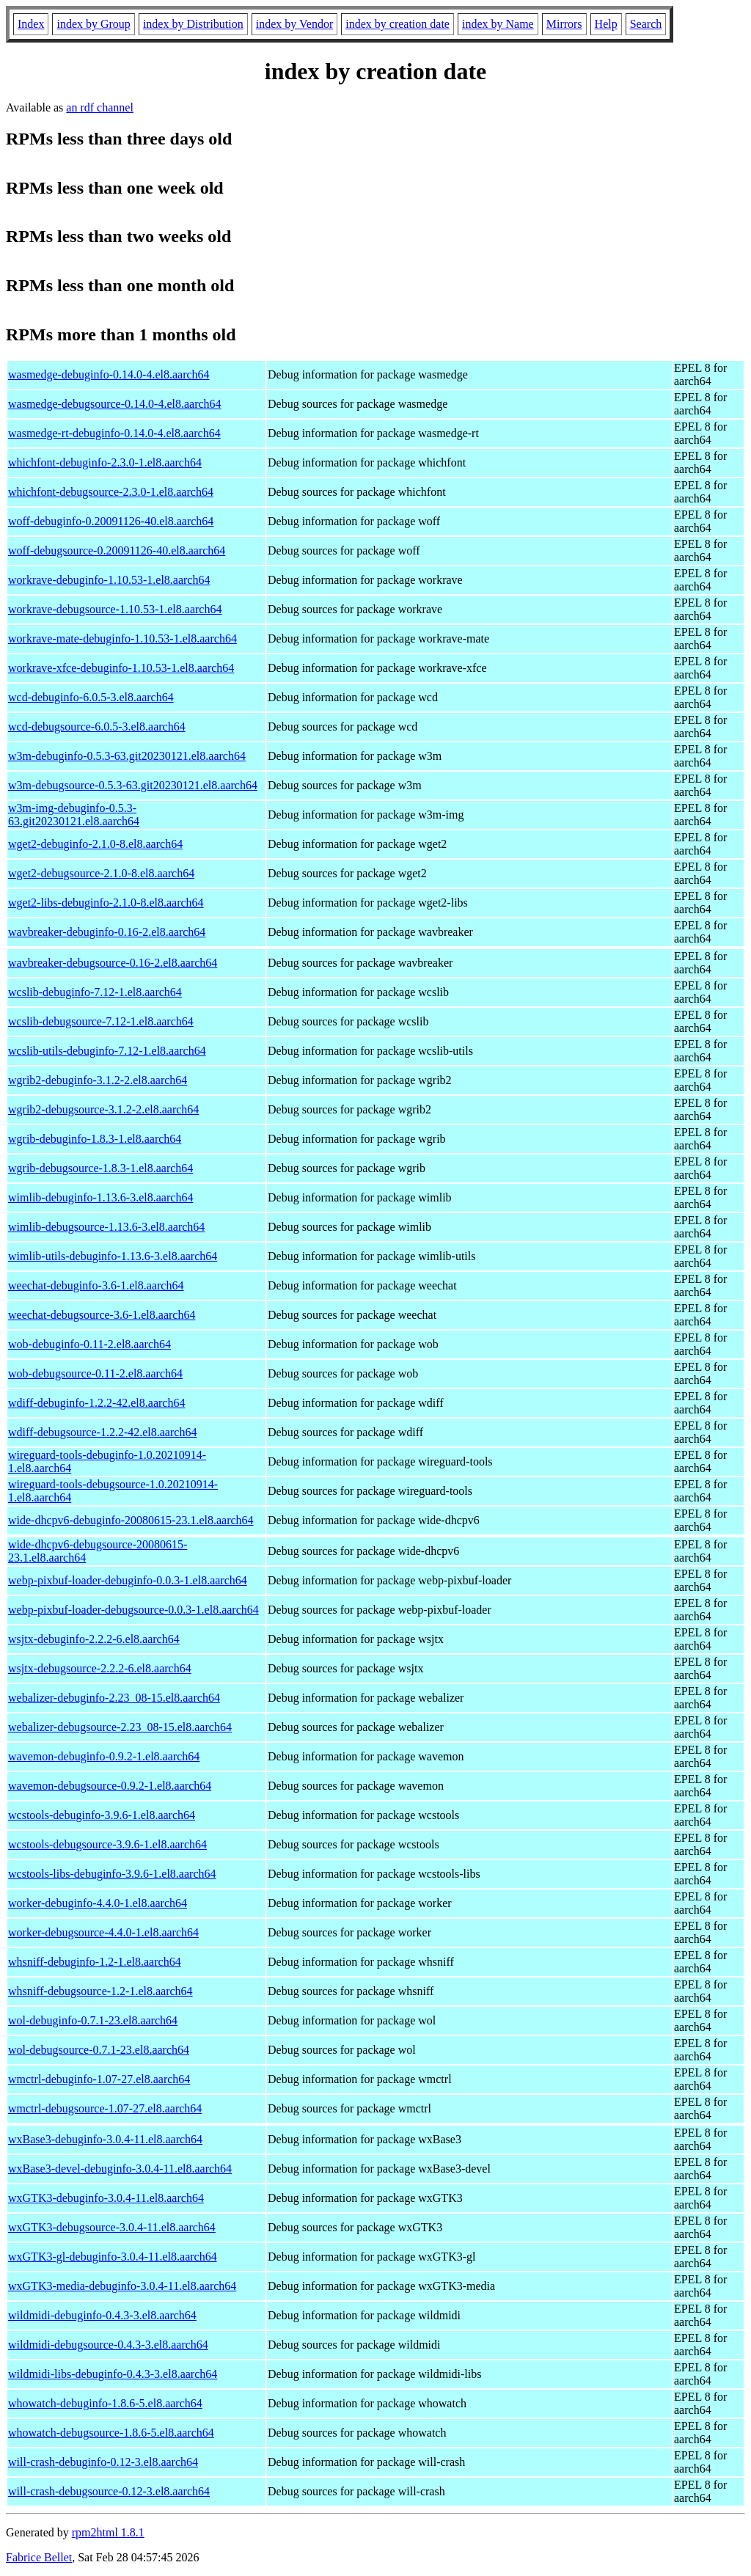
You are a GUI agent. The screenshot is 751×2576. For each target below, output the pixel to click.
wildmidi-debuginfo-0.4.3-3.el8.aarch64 (102, 2315)
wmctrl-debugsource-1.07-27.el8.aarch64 (105, 2108)
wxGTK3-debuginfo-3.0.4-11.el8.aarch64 (106, 2198)
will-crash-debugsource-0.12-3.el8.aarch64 (109, 2491)
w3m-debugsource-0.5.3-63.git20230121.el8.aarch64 (132, 785)
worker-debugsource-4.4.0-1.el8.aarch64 (103, 1932)
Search (646, 24)
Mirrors (564, 24)
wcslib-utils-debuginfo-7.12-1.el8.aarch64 (107, 1050)
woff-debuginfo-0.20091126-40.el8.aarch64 (110, 521)
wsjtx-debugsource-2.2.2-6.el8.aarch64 (99, 1668)
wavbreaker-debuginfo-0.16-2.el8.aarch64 (106, 932)
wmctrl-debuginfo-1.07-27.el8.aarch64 (99, 2079)
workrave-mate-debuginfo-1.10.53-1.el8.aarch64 (122, 638)
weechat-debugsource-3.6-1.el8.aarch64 (101, 1315)
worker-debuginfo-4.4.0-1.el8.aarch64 (97, 1903)
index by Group (93, 24)
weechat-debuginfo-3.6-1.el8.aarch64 (95, 1285)
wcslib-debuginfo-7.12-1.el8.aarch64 (95, 992)
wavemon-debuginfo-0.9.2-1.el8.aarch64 (103, 1756)
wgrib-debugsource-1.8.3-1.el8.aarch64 (100, 1168)
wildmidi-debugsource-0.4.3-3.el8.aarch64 (108, 2344)
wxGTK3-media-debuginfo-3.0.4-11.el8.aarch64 (122, 2286)
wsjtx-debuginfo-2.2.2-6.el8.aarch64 (94, 1639)
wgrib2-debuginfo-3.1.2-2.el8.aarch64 (97, 1080)
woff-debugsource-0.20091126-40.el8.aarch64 (116, 550)
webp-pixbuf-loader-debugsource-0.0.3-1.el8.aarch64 (133, 1609)
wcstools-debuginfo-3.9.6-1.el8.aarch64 (101, 1815)
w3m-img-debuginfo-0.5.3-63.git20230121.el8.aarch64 (73, 814)
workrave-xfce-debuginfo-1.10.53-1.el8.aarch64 (121, 668)
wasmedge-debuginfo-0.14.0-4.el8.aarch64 (109, 374)
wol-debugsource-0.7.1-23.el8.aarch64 (98, 2049)
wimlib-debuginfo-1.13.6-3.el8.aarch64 (100, 1197)
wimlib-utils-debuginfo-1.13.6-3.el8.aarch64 (112, 1256)
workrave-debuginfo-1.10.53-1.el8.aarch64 (109, 580)
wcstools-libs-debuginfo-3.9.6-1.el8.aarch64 (112, 1873)
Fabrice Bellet (39, 2557)
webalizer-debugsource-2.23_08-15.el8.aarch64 (120, 1727)
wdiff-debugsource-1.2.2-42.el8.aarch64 (102, 1432)
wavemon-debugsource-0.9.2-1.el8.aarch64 (109, 1785)
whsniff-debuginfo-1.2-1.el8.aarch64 (94, 1961)
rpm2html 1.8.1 (108, 2532)
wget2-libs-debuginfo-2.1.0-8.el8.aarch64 (106, 902)
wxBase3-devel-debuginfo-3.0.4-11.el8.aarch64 (120, 2168)
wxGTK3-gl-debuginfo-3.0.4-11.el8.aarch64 (112, 2256)
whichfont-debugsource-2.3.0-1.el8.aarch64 (110, 492)
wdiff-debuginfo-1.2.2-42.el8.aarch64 (96, 1403)
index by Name (498, 24)
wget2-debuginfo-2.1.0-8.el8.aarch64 (95, 844)
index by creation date (397, 24)
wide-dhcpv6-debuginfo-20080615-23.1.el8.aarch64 (131, 1520)
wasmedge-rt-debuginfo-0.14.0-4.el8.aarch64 (114, 433)
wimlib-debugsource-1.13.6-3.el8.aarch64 (106, 1227)
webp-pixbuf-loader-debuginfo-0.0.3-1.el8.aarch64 (127, 1580)
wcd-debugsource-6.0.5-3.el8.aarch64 (97, 726)
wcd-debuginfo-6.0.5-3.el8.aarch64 (91, 697)
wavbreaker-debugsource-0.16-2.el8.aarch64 (112, 962)
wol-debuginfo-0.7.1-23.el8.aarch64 (92, 2020)
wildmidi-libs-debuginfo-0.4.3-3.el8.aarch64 (112, 2374)
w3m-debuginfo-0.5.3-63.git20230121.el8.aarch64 (127, 756)
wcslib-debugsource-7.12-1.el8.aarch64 (101, 1021)
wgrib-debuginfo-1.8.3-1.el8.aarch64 (94, 1139)
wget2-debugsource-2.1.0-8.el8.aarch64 (101, 873)
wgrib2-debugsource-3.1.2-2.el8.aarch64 (103, 1109)
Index (31, 24)
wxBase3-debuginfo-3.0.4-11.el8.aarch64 (105, 2139)
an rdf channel (99, 107)
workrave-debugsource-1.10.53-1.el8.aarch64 (114, 609)
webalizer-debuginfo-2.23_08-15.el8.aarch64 (114, 1697)
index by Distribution (193, 24)
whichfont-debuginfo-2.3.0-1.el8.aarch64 (105, 462)
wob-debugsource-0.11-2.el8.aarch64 (95, 1373)
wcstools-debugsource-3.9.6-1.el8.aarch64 (107, 1844)
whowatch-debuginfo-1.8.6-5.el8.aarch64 (105, 2403)
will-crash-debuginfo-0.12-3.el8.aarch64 (103, 2462)
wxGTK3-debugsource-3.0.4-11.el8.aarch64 (112, 2227)
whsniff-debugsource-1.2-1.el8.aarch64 (100, 1991)
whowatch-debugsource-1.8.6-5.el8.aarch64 (111, 2432)
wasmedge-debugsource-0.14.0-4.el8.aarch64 (114, 404)
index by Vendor (294, 24)
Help (606, 24)
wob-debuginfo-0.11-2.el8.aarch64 (89, 1344)
